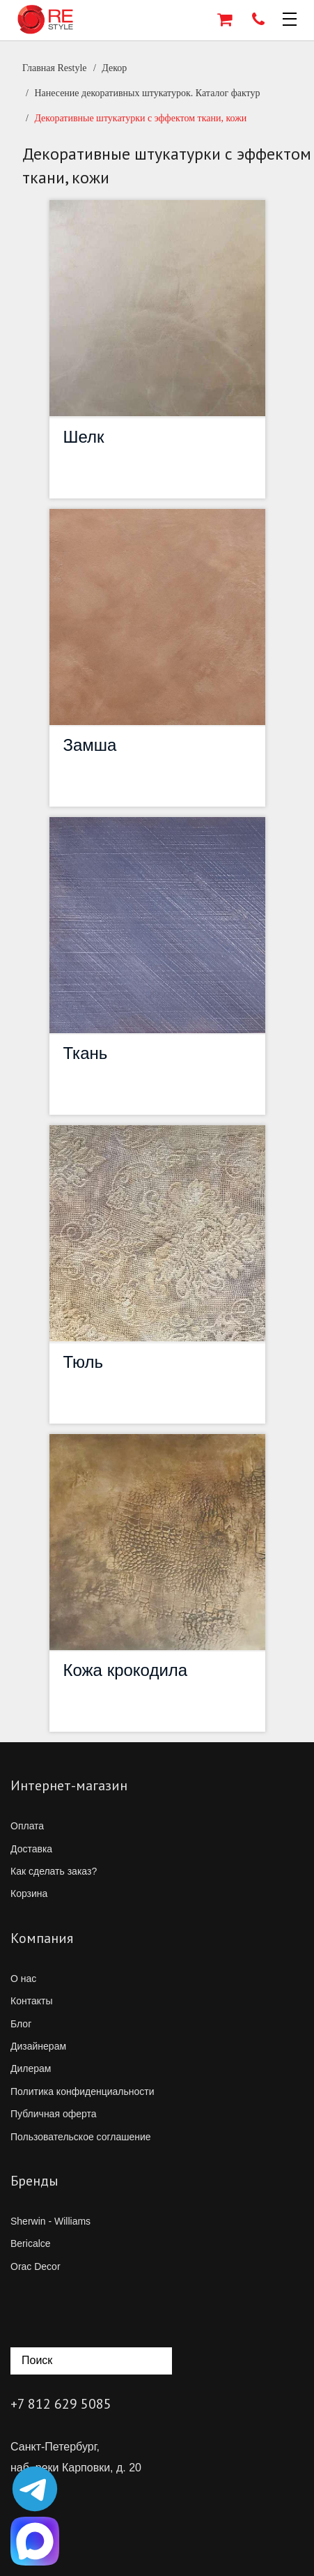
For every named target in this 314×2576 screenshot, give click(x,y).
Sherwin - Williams (50, 2221)
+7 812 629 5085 (60, 2404)
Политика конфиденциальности (82, 2091)
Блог (20, 2023)
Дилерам (30, 2068)
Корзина (28, 1893)
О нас (23, 1978)
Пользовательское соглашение (80, 2136)
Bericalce (30, 2243)
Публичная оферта (53, 2113)
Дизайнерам (38, 2046)
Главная (54, 68)
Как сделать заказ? (53, 1871)
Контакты (31, 2000)
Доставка (31, 1848)
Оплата (27, 1825)
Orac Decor (35, 2266)
